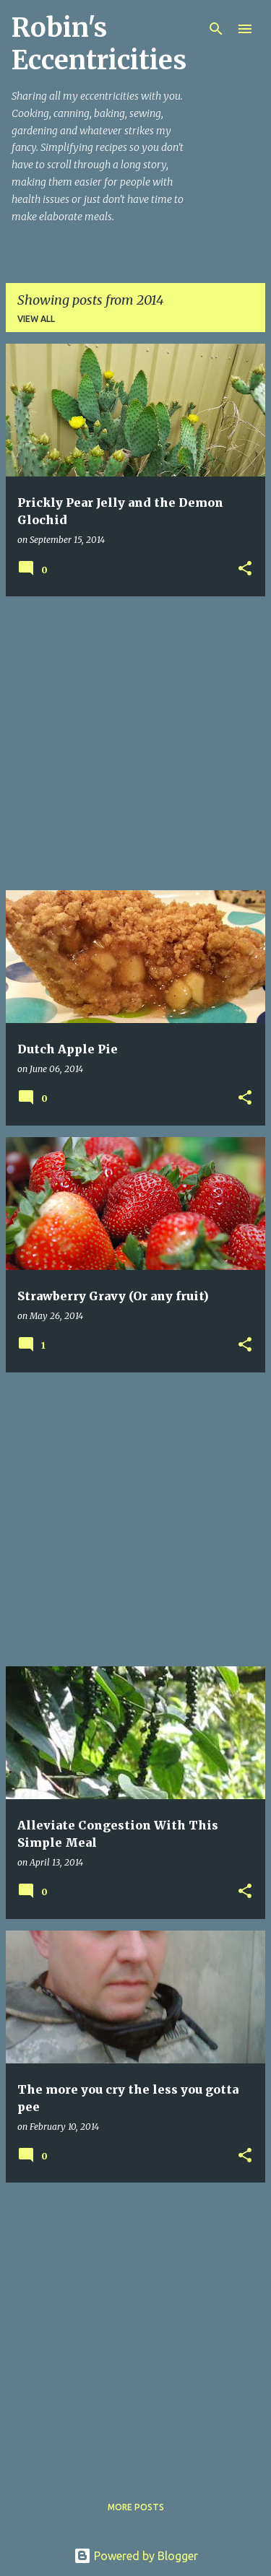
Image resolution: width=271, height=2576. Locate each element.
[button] (245, 569)
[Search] (216, 29)
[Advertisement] (135, 743)
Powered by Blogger (136, 2555)
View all (36, 318)
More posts (136, 2507)
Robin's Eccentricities (99, 44)
